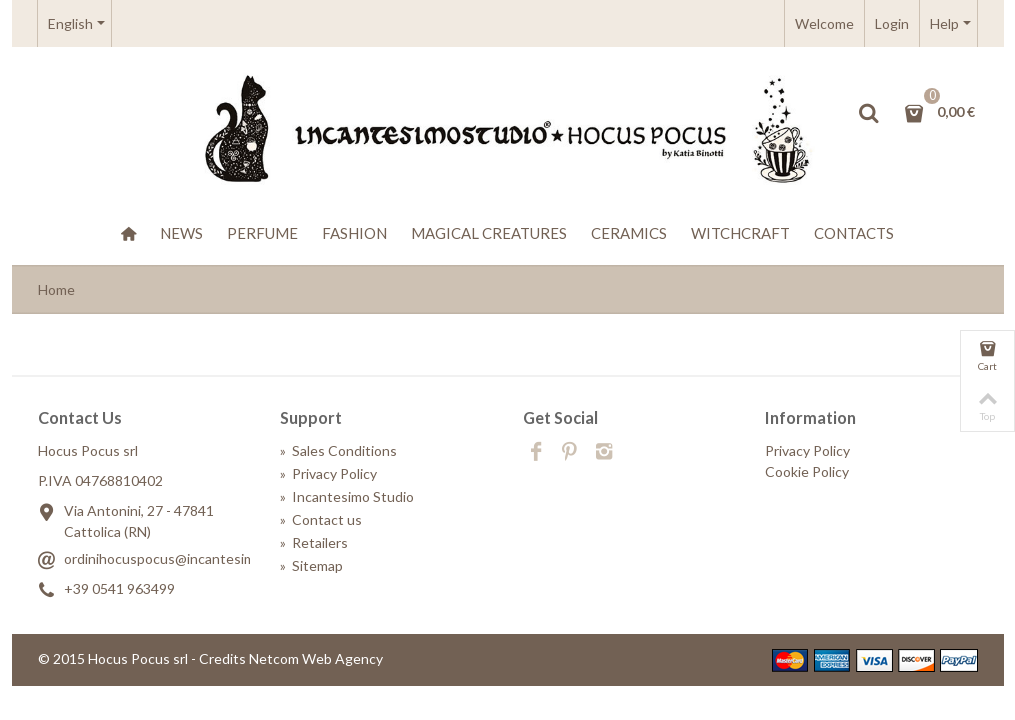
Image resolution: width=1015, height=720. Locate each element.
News (181, 233)
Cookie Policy (807, 471)
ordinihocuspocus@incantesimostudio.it (189, 558)
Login (892, 23)
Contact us (321, 519)
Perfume (262, 233)
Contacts (854, 233)
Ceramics (629, 233)
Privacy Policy (328, 473)
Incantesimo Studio (347, 496)
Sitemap (311, 565)
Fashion (354, 233)
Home (56, 289)
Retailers (314, 542)
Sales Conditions (338, 450)
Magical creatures (489, 233)
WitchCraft (740, 233)
